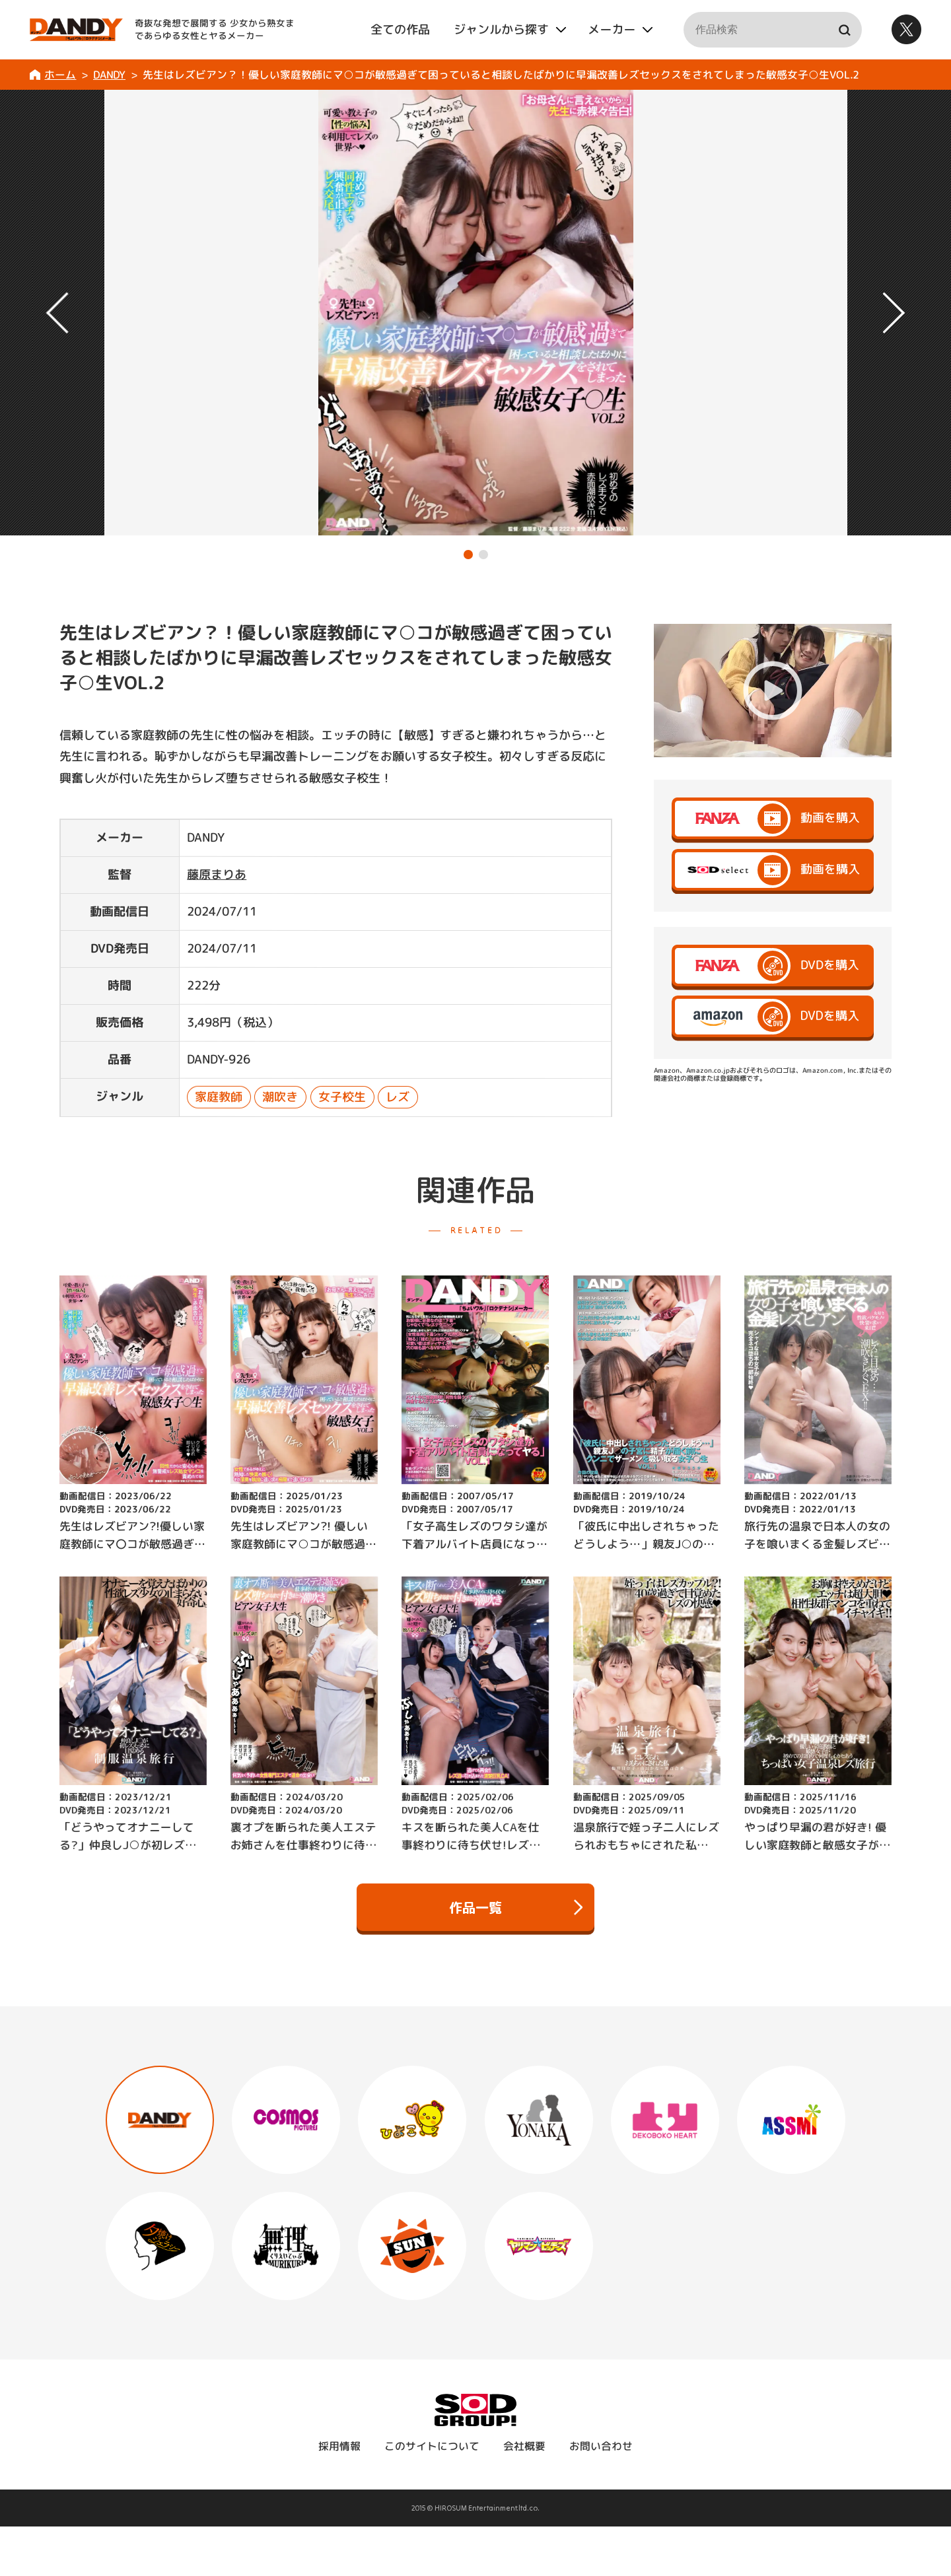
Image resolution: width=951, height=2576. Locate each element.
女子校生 (342, 1097)
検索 (844, 30)
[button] (468, 554)
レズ (397, 1097)
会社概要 (524, 2446)
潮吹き (281, 1097)
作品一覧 (515, 1907)
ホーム (60, 74)
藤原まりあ (216, 874)
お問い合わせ (601, 2446)
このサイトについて (431, 2446)
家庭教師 (218, 1097)
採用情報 (339, 2446)
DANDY (109, 74)
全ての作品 (400, 29)
